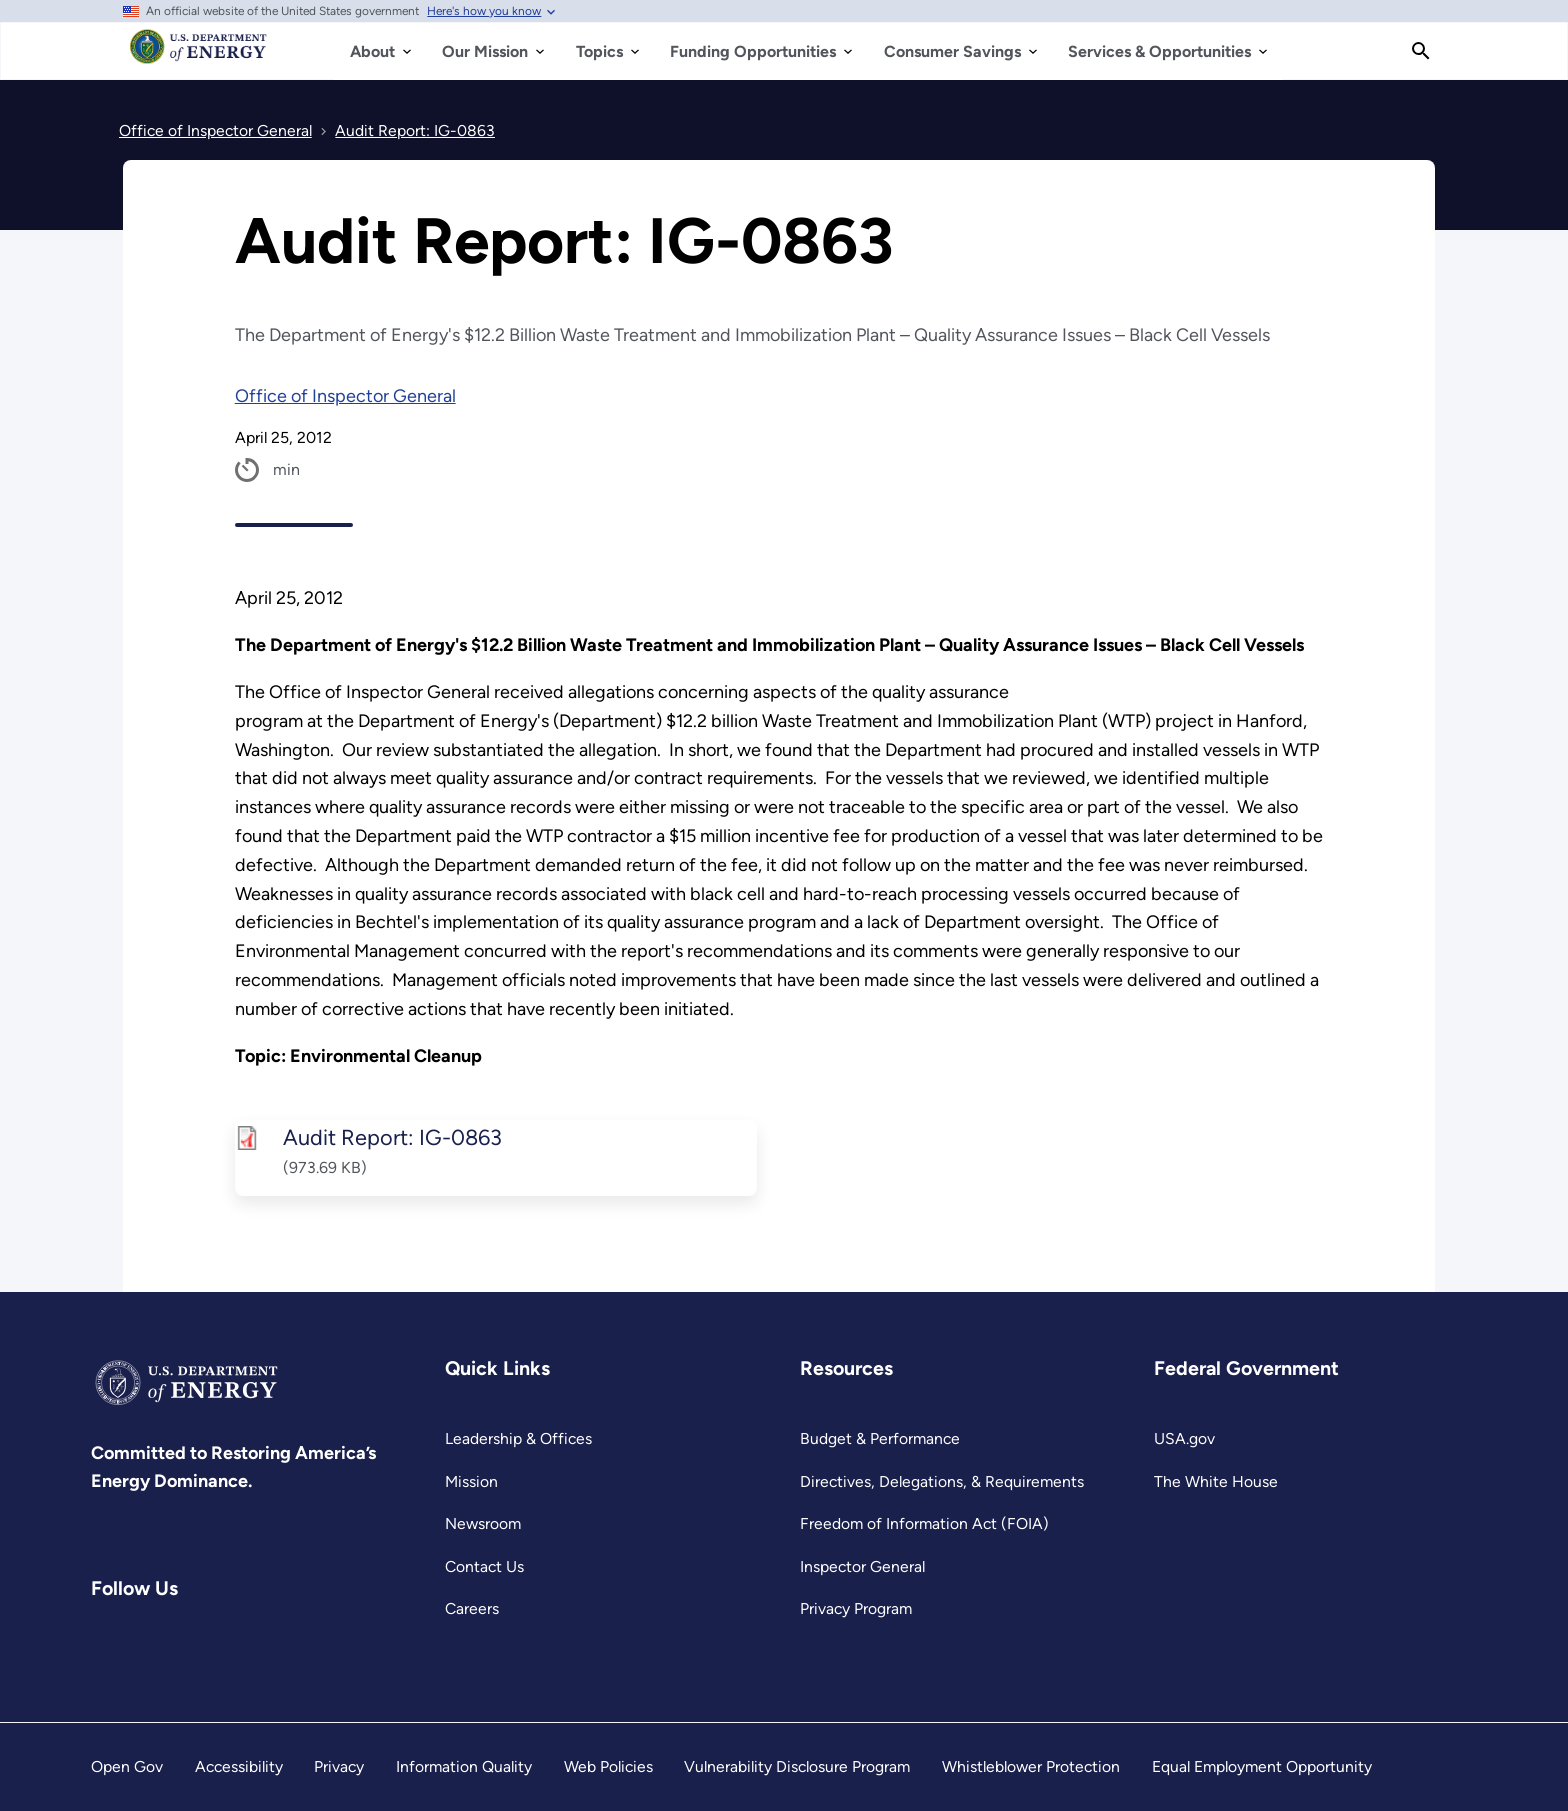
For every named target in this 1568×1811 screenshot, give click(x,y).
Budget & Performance (880, 1438)
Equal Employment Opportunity (1262, 1766)
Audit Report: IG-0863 (391, 1137)
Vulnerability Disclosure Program (797, 1766)
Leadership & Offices (518, 1438)
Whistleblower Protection (1031, 1766)
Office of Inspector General (345, 396)
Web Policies (608, 1766)
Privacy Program (856, 1608)
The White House (1216, 1481)
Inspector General (862, 1566)
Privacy (339, 1766)
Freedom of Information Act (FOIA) (924, 1523)
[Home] (198, 56)
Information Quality (464, 1766)
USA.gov (1184, 1438)
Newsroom (483, 1523)
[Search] (1421, 51)
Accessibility (239, 1766)
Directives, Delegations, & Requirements (942, 1481)
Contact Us (484, 1566)
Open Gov (127, 1766)
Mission (471, 1481)
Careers (472, 1608)
